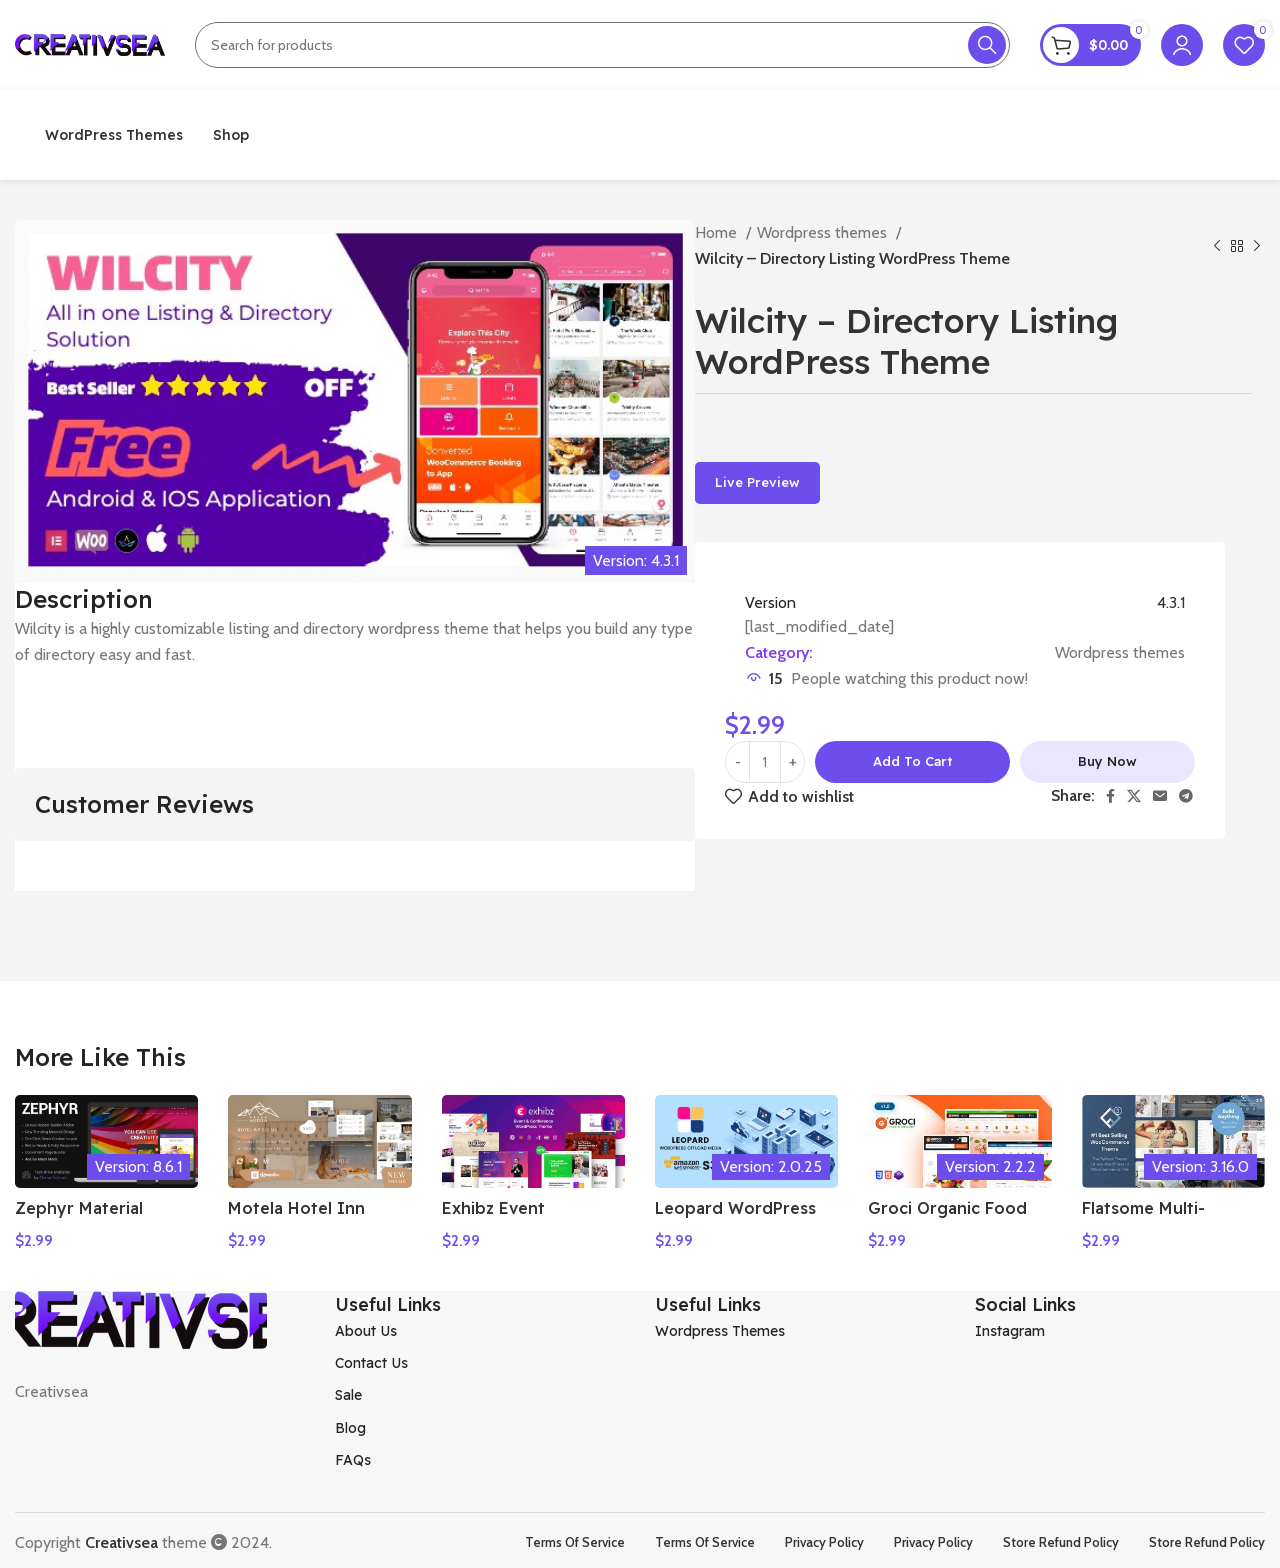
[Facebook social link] (1110, 796)
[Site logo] (90, 43)
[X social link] (1134, 796)
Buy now (1107, 761)
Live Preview (757, 482)
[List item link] (480, 1326)
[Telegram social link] (1186, 796)
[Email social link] (1160, 796)
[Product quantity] (765, 762)
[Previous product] (1217, 246)
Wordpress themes (824, 232)
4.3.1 (1171, 602)
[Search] (602, 45)
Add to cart (912, 761)
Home (718, 232)
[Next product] (1257, 246)
